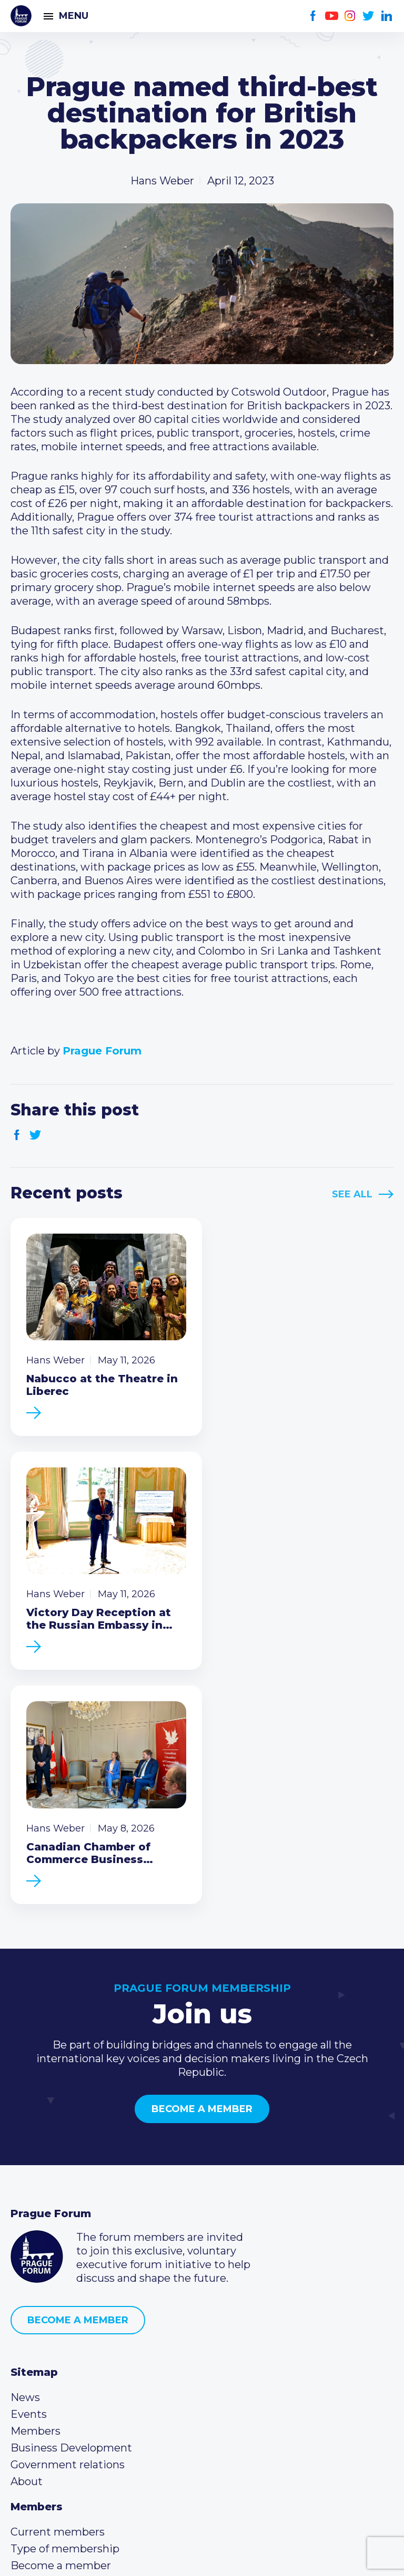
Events (29, 2170)
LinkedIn (386, 16)
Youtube (331, 16)
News (25, 2153)
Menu (73, 16)
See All (352, 1194)
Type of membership (65, 2304)
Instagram (350, 16)
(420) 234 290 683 (69, 2388)
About (27, 2237)
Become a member (202, 1864)
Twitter (368, 16)
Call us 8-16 (38, 2371)
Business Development (71, 2203)
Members (35, 2186)
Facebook (313, 16)
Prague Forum (21, 15)
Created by (202, 2555)
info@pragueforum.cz (80, 2405)
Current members (58, 2287)
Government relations (68, 2220)
